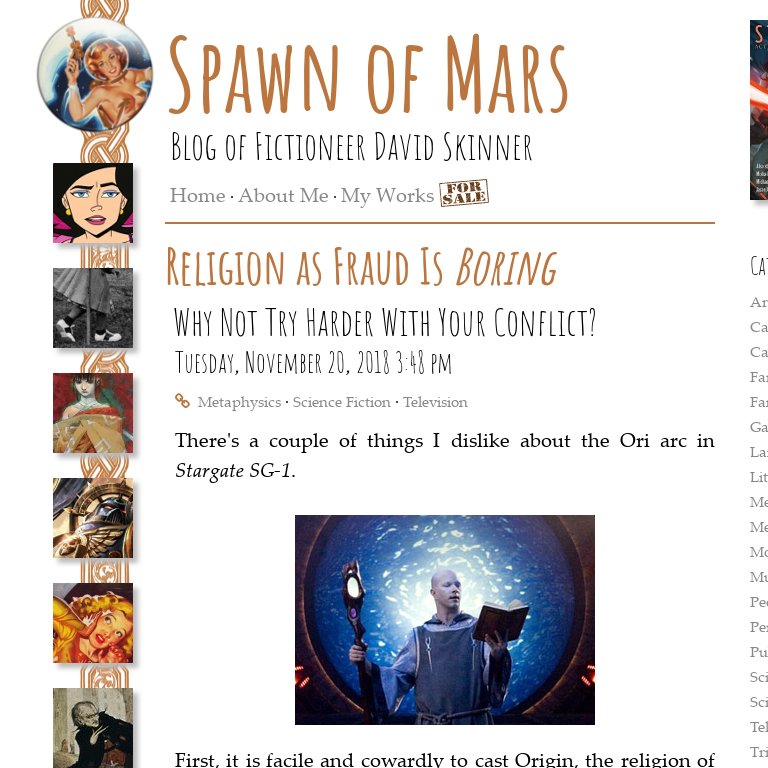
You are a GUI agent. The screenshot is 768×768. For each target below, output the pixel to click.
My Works (387, 194)
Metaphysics (239, 401)
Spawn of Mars (368, 73)
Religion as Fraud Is (359, 265)
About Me (283, 194)
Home (198, 194)
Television (435, 401)
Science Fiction (342, 401)
